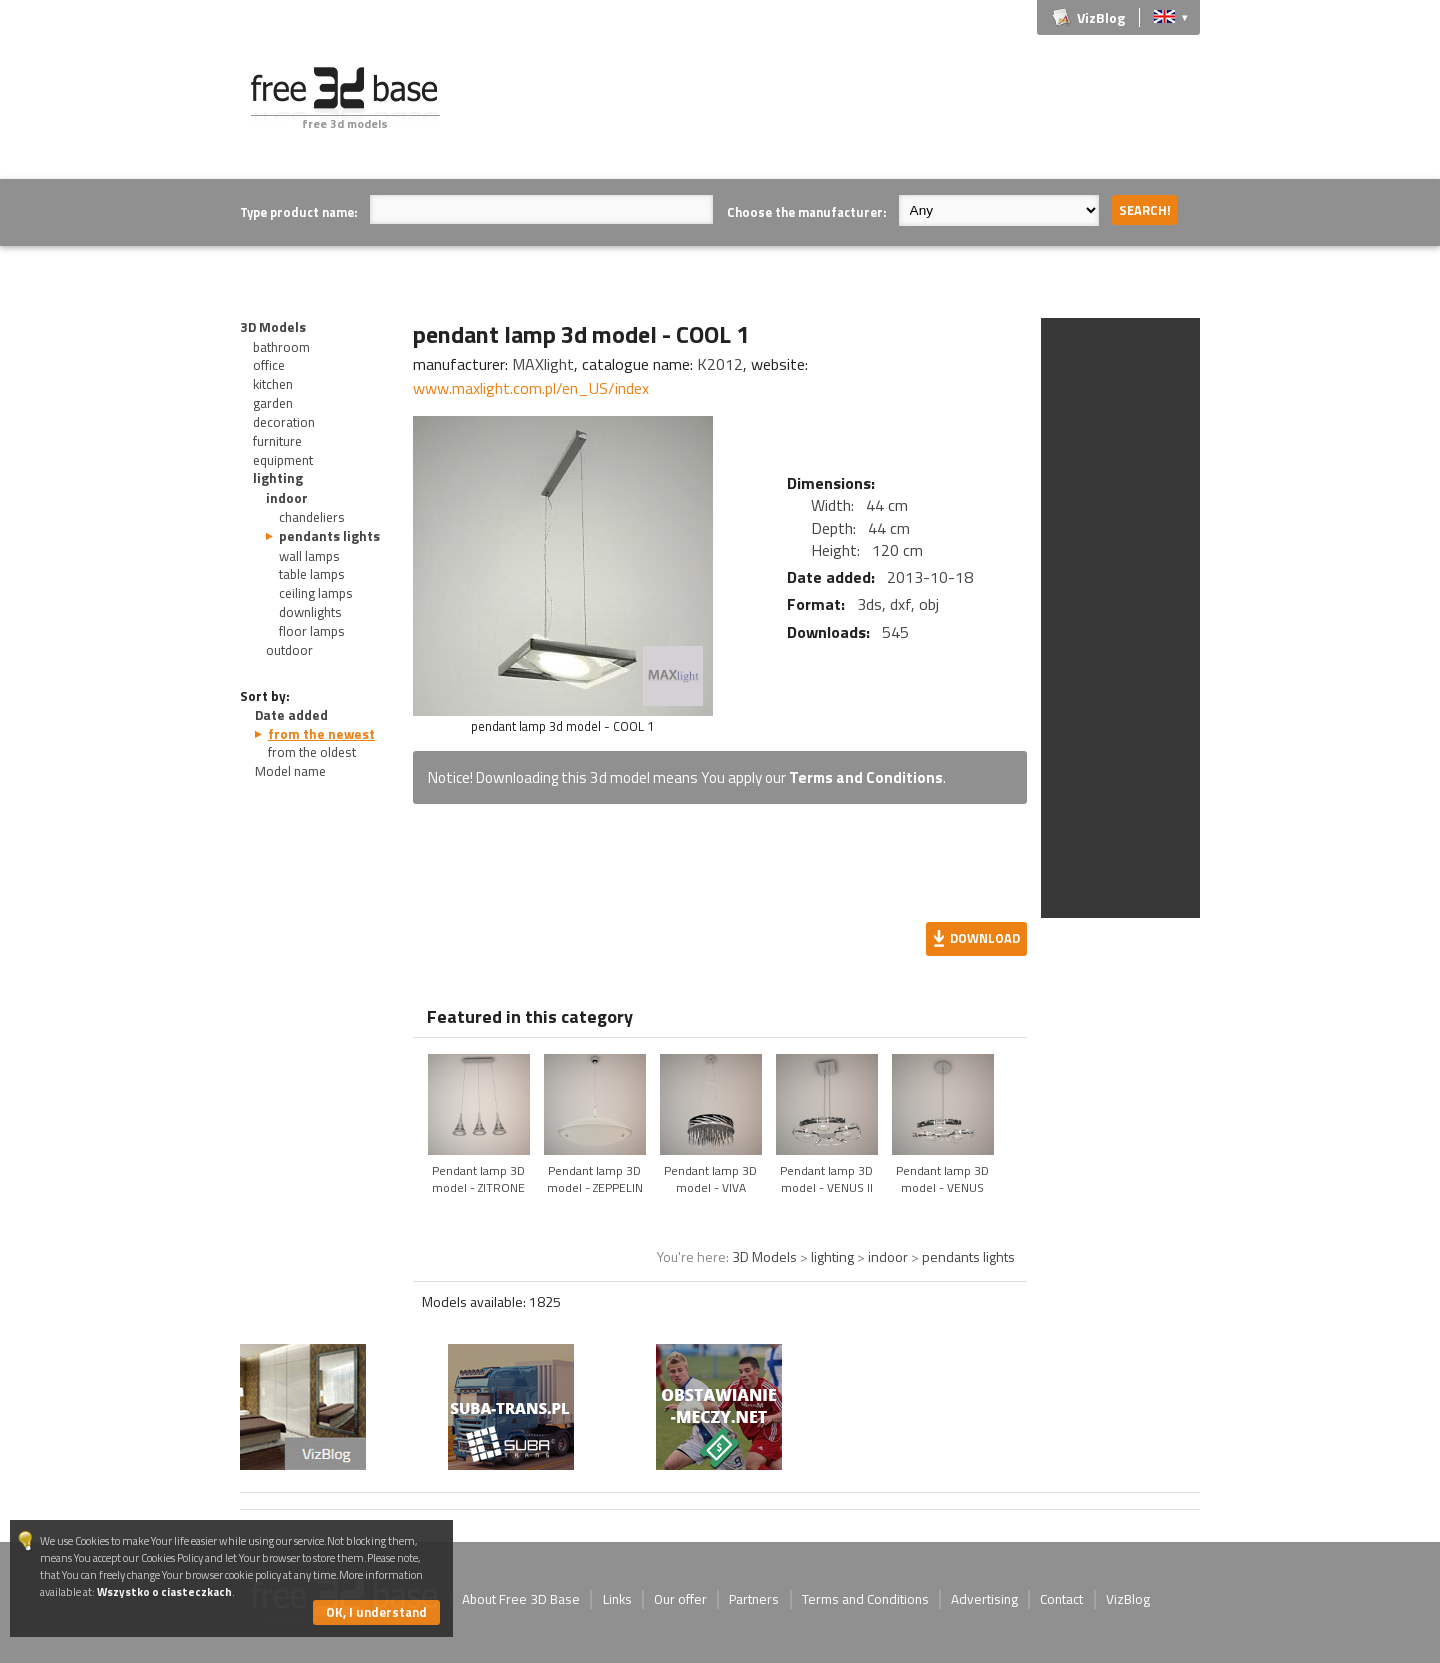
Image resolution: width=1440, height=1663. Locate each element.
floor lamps (312, 631)
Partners (754, 1599)
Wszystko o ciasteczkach (164, 1591)
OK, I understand (376, 1612)
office (269, 365)
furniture (277, 441)
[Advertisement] (836, 112)
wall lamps (309, 556)
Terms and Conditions (866, 777)
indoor (287, 498)
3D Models (273, 327)
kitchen (273, 384)
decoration (284, 422)
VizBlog (1101, 17)
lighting (278, 478)
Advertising (984, 1599)
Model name (290, 771)
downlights (310, 612)
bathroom (281, 347)
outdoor (289, 650)
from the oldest (312, 752)
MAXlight (543, 364)
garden (273, 403)
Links (617, 1599)
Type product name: (298, 212)
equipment (283, 460)
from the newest (321, 734)
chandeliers (312, 517)
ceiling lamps (316, 593)
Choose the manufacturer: (806, 212)
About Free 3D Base (521, 1599)
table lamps (312, 574)
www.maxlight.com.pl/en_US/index (531, 388)
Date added (291, 715)
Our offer (680, 1599)
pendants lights (329, 536)
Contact (1061, 1599)
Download (985, 938)
